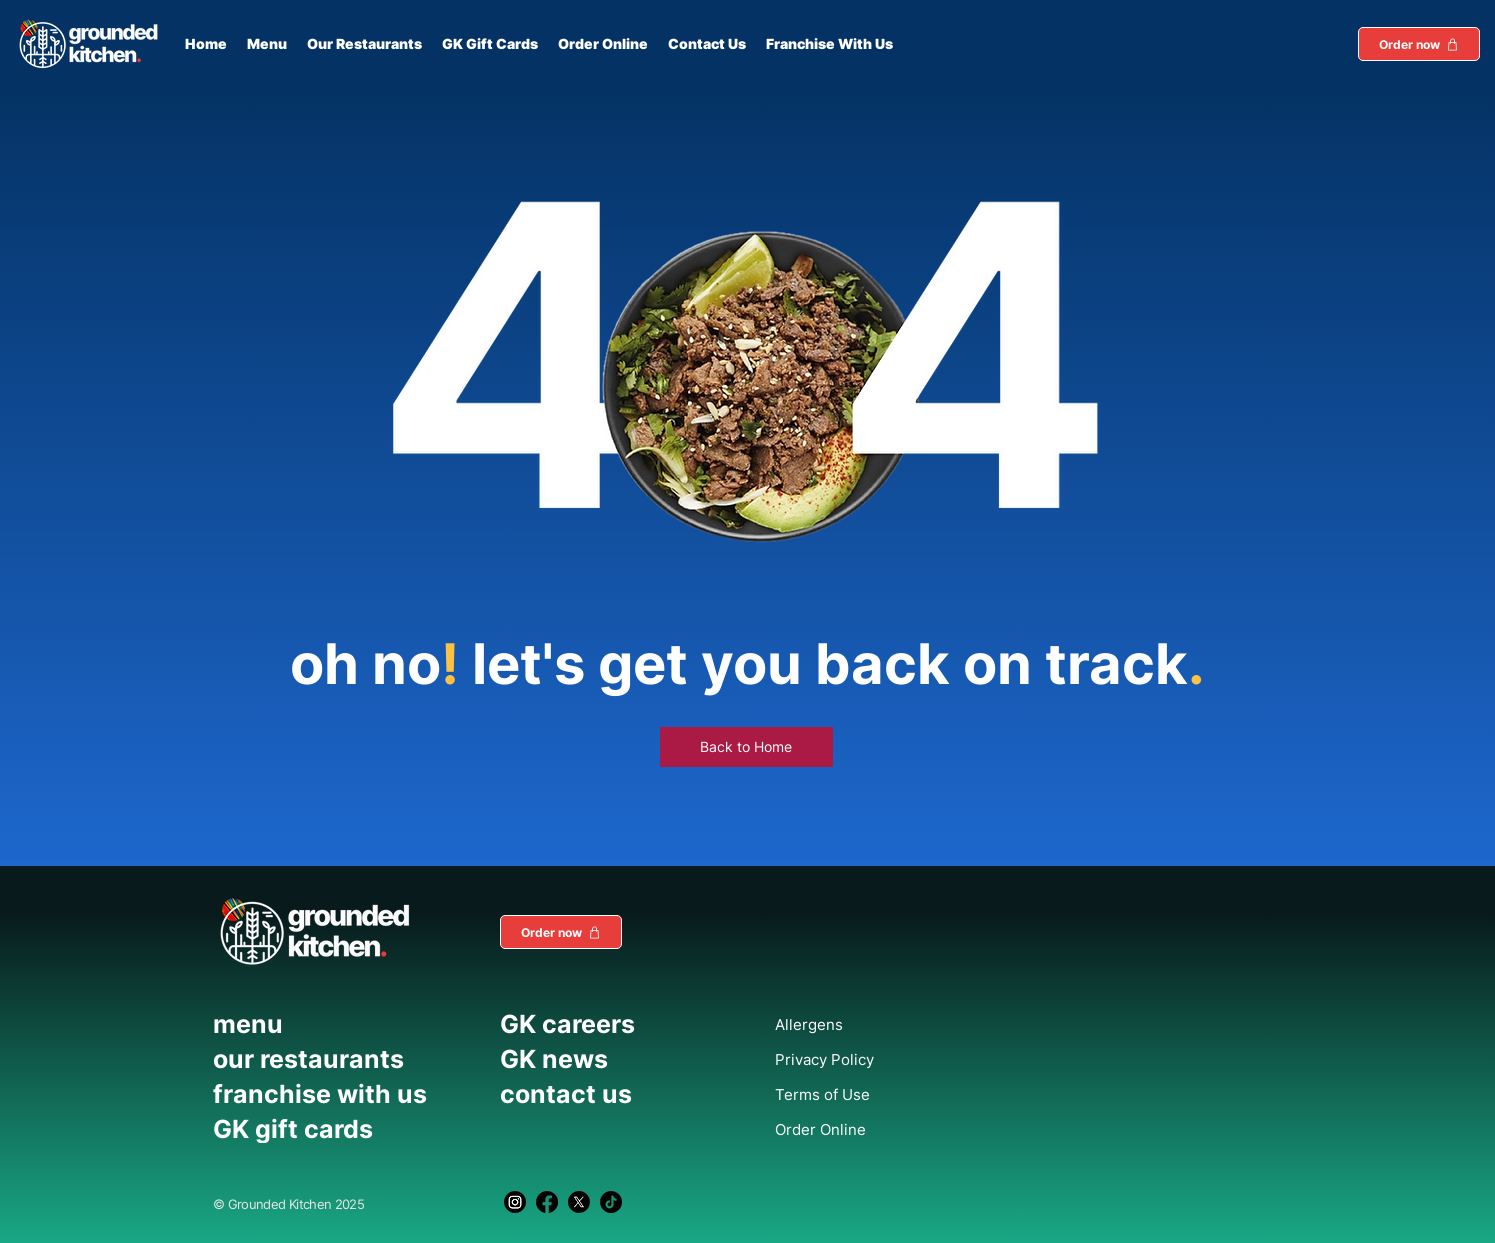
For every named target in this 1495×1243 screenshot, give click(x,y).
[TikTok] (611, 1202)
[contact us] (615, 1094)
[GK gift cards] (347, 1129)
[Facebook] (547, 1202)
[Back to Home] (746, 747)
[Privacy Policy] (869, 1059)
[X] (579, 1202)
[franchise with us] (347, 1094)
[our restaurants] (347, 1059)
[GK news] (615, 1059)
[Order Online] (869, 1129)
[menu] (347, 1024)
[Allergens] (869, 1024)
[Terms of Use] (869, 1094)
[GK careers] (615, 1024)
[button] (1419, 44)
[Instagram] (515, 1202)
